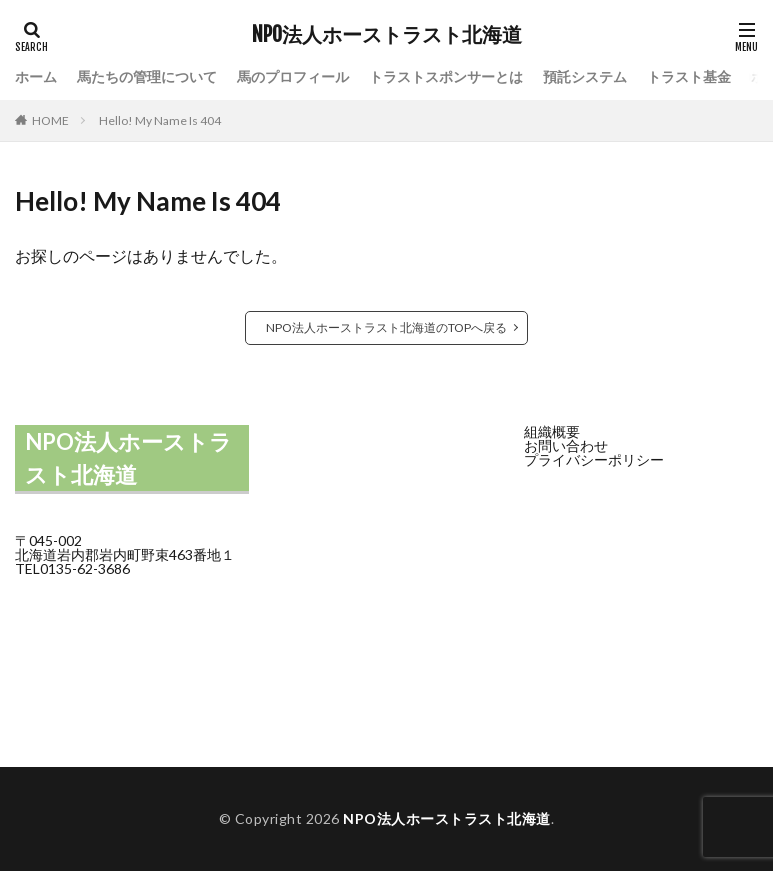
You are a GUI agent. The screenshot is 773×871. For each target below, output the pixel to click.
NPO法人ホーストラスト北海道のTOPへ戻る (386, 327)
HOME (50, 120)
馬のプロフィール (293, 76)
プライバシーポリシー (594, 459)
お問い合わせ (566, 445)
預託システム (585, 76)
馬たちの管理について (147, 76)
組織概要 (552, 431)
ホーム (36, 76)
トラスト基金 (689, 76)
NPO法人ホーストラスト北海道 (387, 35)
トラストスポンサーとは (446, 76)
